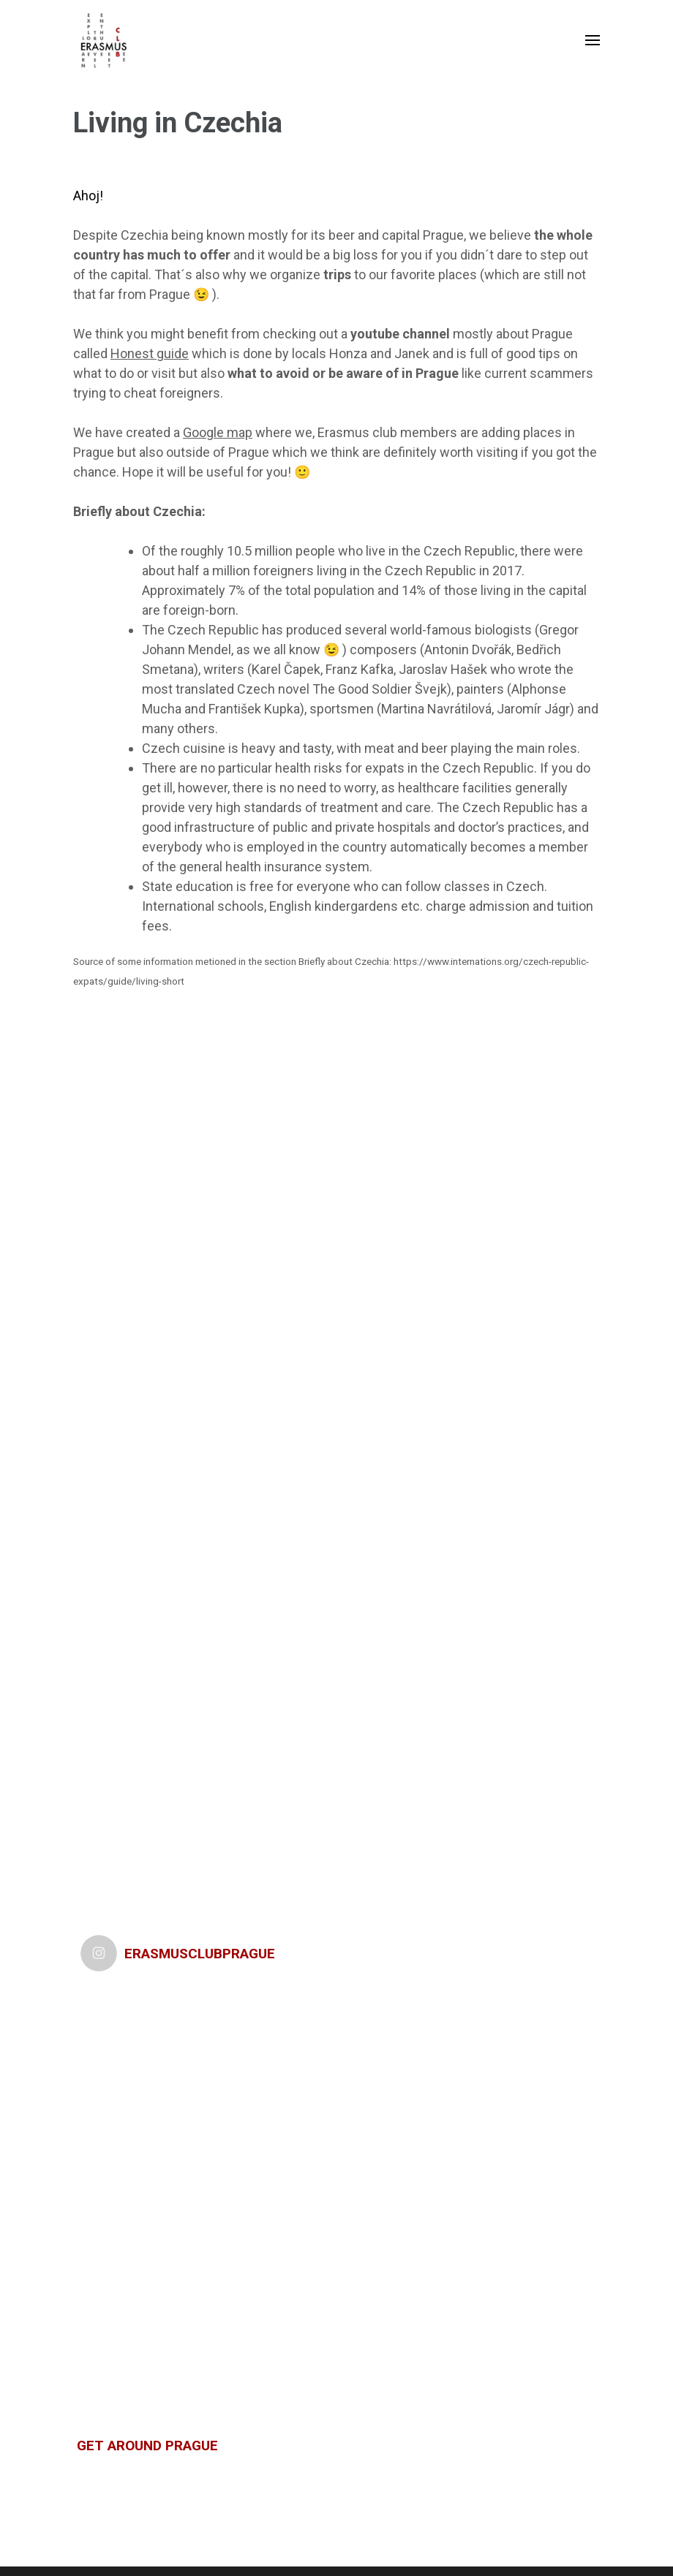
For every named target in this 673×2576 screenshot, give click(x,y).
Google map (217, 432)
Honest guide (149, 353)
